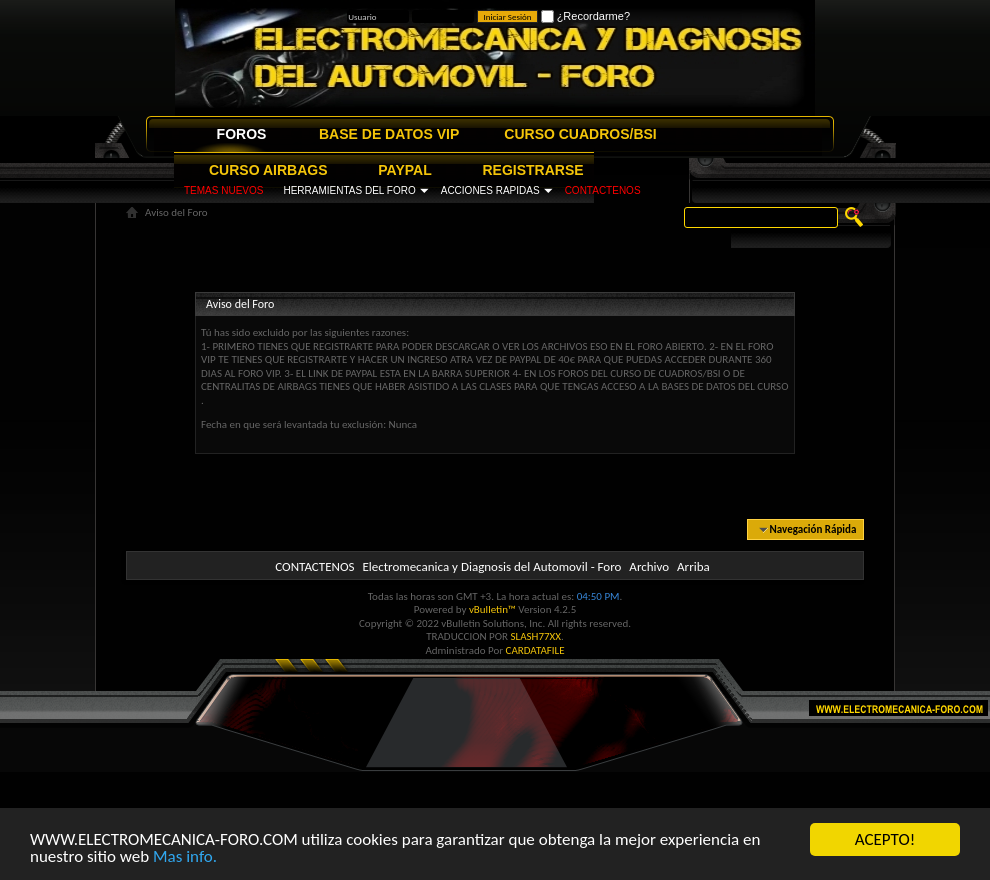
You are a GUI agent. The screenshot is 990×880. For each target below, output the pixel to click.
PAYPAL (404, 170)
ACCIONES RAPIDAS (490, 190)
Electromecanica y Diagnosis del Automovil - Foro (491, 566)
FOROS (242, 134)
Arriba (693, 566)
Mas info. (185, 856)
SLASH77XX (536, 636)
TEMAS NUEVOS (223, 190)
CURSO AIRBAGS (268, 170)
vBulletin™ (492, 609)
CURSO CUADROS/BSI (580, 134)
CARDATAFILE (535, 650)
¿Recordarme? (585, 16)
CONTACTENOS (603, 190)
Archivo (649, 566)
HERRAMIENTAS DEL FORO (349, 190)
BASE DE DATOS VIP (389, 134)
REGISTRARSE (533, 170)
